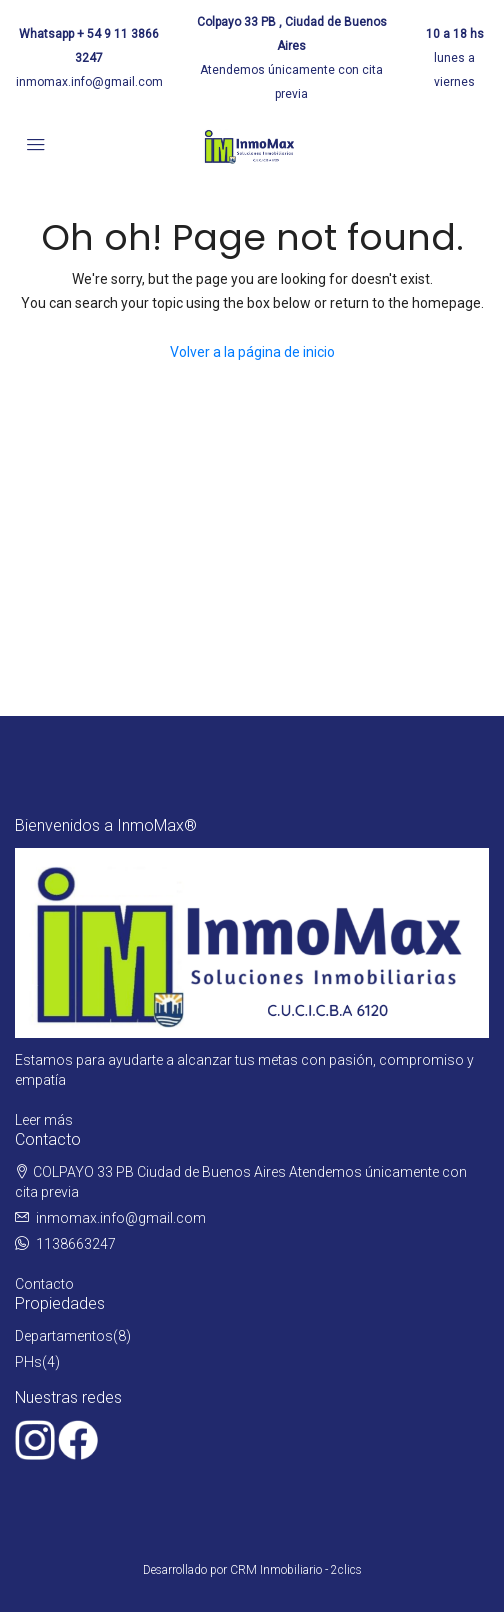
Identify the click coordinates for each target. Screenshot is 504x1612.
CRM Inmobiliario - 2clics (296, 1570)
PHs (28, 1362)
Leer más (44, 1120)
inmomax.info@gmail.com (89, 82)
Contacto (44, 1284)
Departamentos (64, 1336)
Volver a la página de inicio (252, 352)
